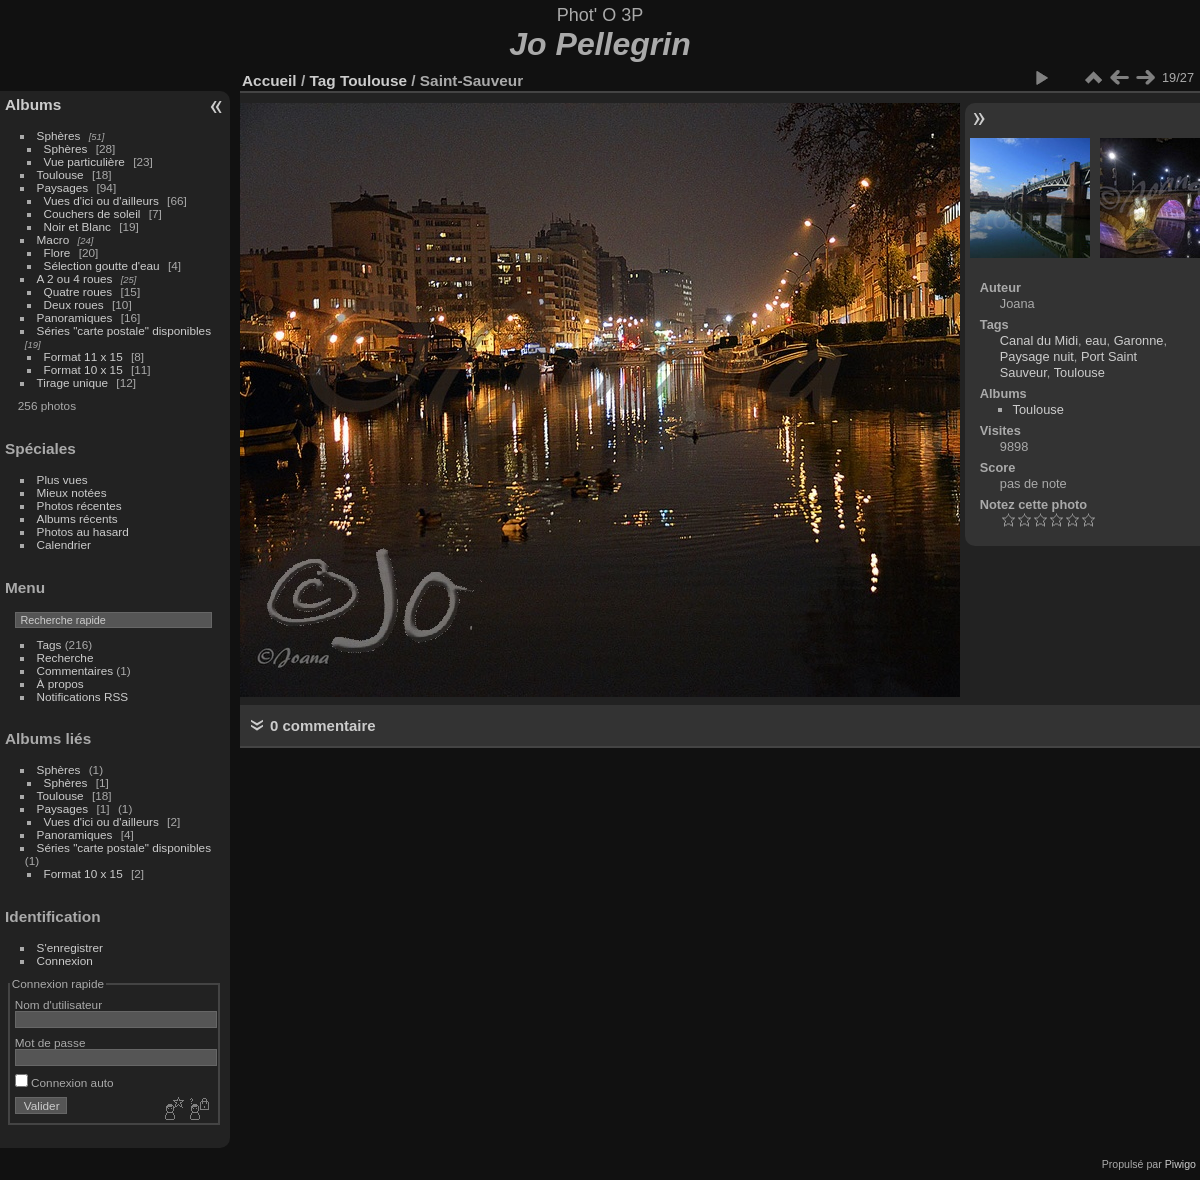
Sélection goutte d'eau (102, 265)
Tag (322, 80)
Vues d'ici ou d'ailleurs (101, 200)
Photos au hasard (83, 531)
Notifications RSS (83, 696)
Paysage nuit (1037, 356)
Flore (57, 252)
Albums (33, 104)
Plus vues (62, 479)
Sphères (59, 135)
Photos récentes (79, 505)
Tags (49, 644)
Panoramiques (75, 317)
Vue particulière (84, 161)
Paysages (63, 187)
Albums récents (77, 518)
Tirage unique (73, 382)
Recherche (65, 657)
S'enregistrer (70, 947)
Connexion (65, 960)
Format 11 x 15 (83, 356)
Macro (53, 239)
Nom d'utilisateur (58, 1004)
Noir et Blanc (77, 226)
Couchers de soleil (92, 213)
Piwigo (1180, 1164)
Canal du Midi (1039, 340)
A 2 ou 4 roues (75, 278)
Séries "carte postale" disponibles (129, 330)
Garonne (1139, 340)
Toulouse (60, 174)
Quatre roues (78, 291)
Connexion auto (64, 1082)
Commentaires (75, 670)
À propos (60, 683)
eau (1095, 340)
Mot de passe (50, 1042)
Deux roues (74, 304)
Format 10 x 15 (83, 369)
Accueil (269, 80)
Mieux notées (72, 492)
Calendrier (64, 544)
